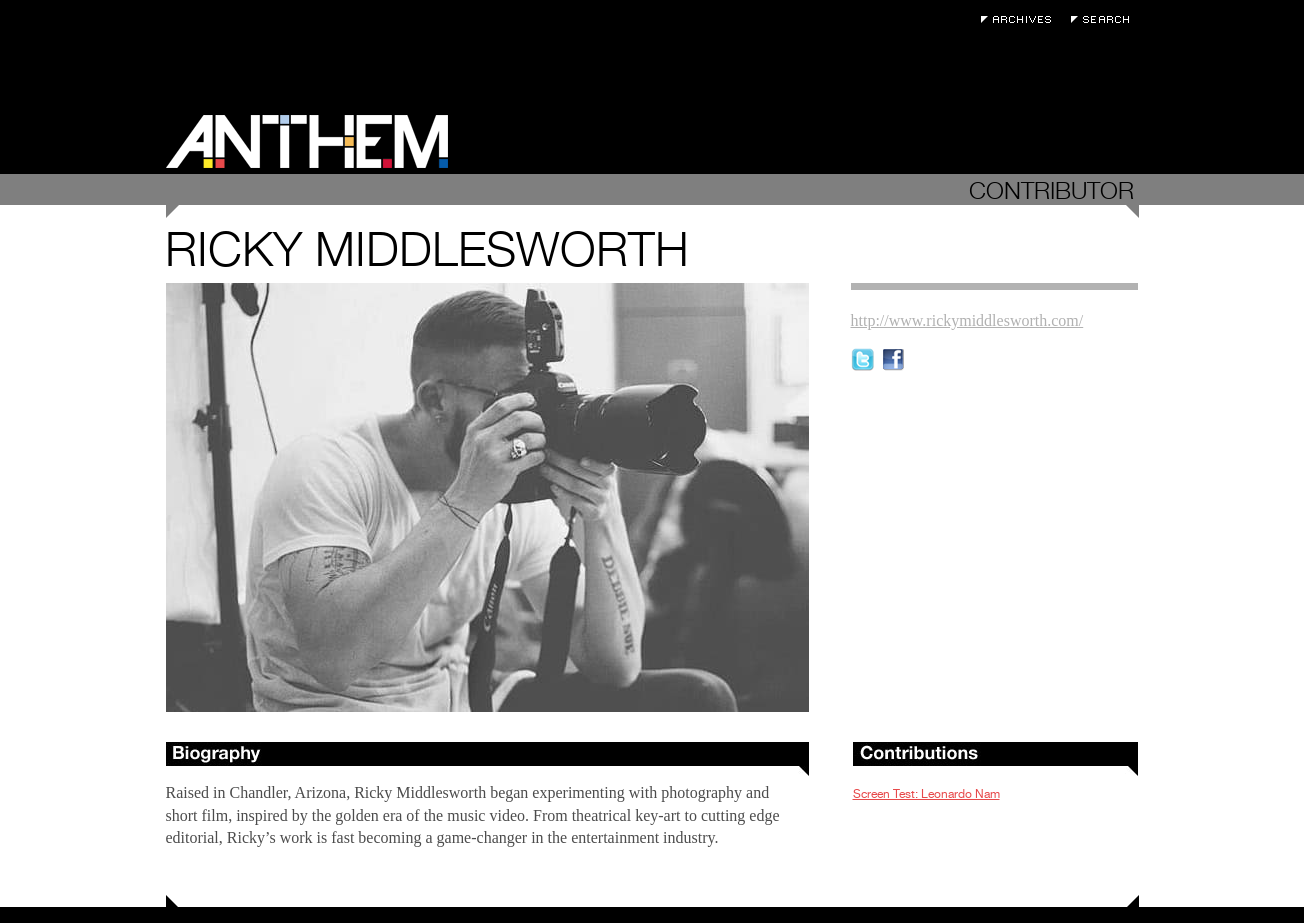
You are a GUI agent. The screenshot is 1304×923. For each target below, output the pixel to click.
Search (1105, 19)
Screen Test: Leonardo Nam (926, 794)
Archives (1021, 19)
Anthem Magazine (307, 141)
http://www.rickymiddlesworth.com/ (967, 320)
